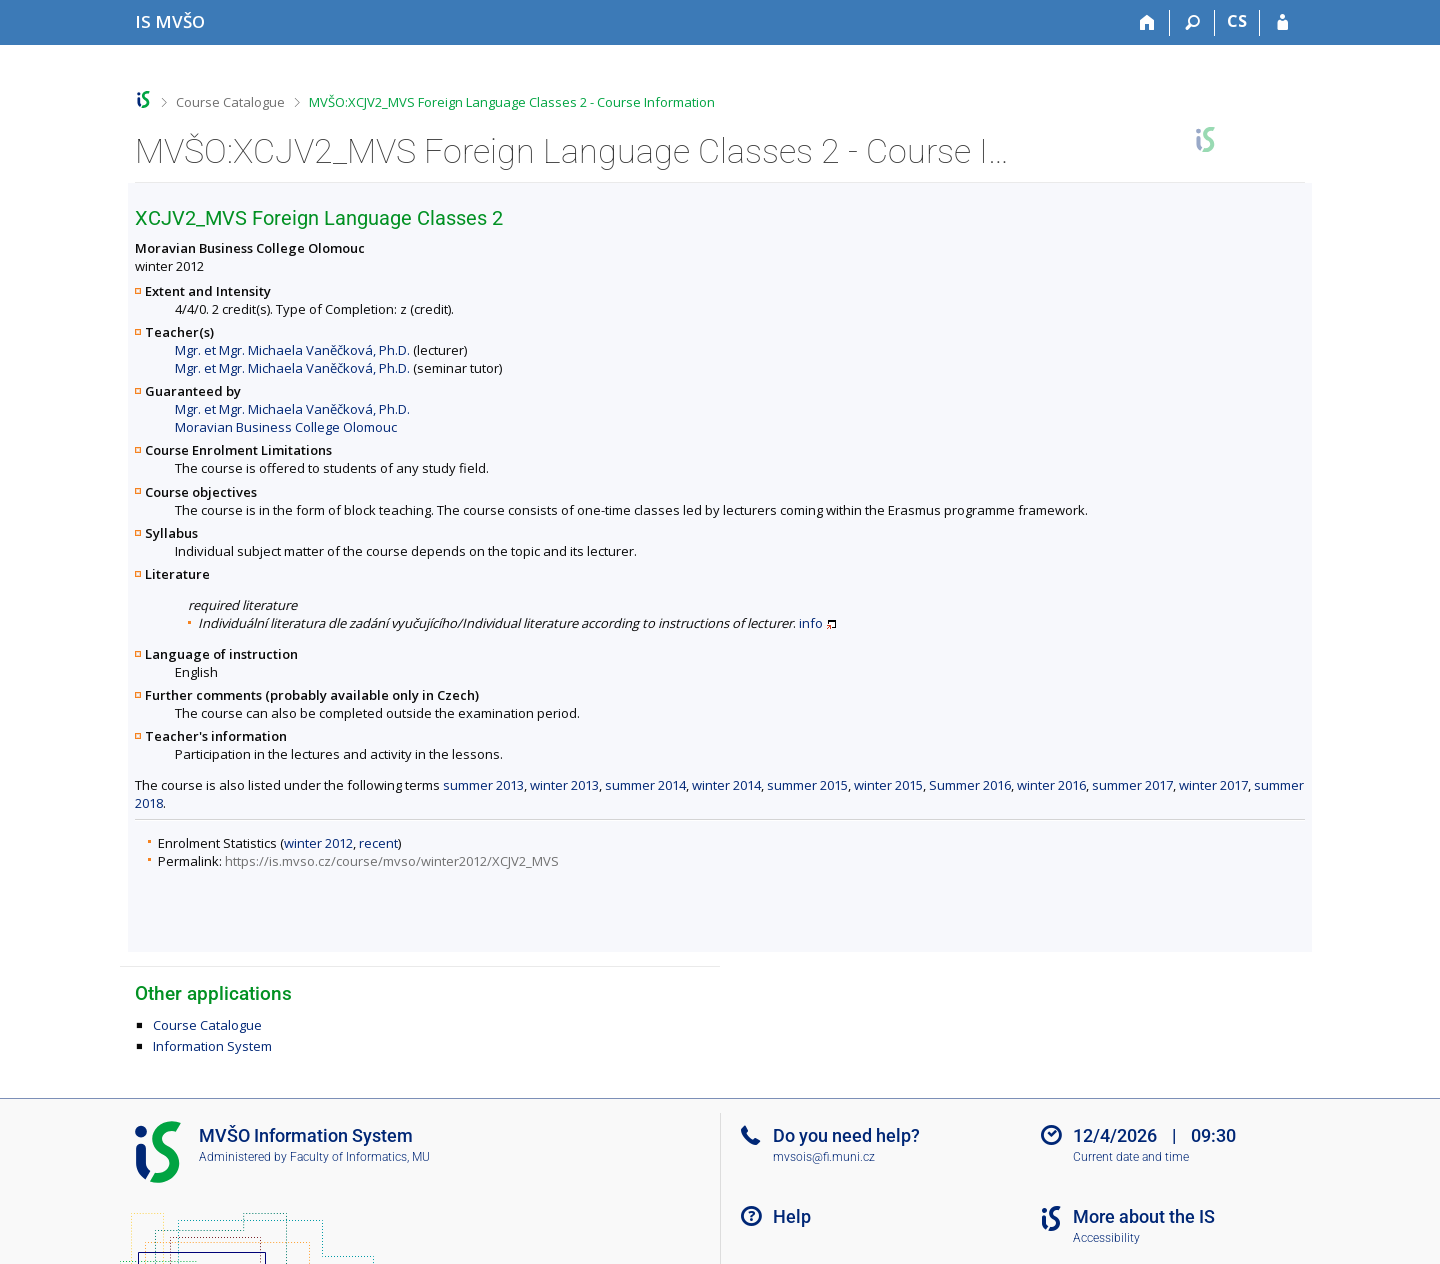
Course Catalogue (230, 102)
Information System (212, 1046)
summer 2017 (1132, 785)
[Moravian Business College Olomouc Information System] (170, 21)
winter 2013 (564, 785)
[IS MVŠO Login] (1282, 23)
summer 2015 (807, 785)
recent (378, 843)
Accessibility (1106, 1238)
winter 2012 (318, 843)
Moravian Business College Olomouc (286, 427)
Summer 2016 (970, 785)
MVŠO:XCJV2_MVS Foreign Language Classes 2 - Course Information (512, 102)
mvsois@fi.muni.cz (824, 1157)
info (811, 623)
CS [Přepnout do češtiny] (1237, 21)
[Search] (1192, 23)
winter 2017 (1213, 785)
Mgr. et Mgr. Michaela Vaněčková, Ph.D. (292, 350)
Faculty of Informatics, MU (360, 1157)
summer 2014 (645, 785)
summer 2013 (483, 785)
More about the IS (1144, 1216)
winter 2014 (726, 785)
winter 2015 (888, 785)
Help (792, 1216)
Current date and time (1131, 1157)
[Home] (1147, 23)
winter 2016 (1051, 785)
